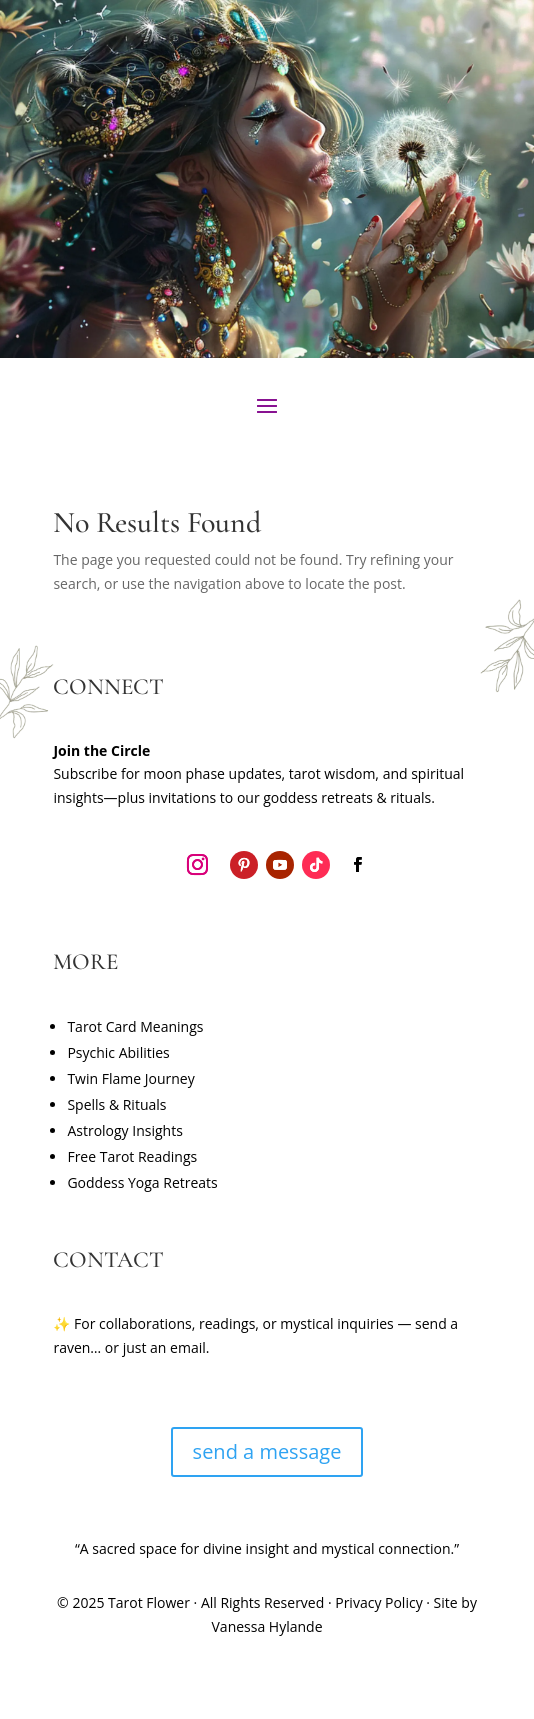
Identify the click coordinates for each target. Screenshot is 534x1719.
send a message (267, 1451)
